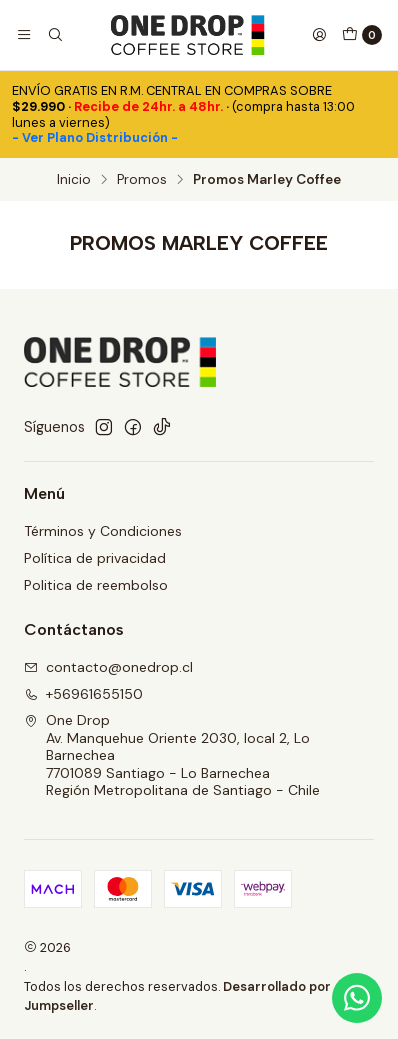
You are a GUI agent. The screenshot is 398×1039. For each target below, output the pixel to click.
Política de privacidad (95, 558)
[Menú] (24, 35)
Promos (142, 180)
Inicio (74, 180)
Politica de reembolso (96, 585)
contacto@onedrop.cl (108, 667)
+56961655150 (83, 694)
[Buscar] (54, 35)
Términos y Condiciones (103, 531)
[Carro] (362, 35)
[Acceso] (319, 35)
